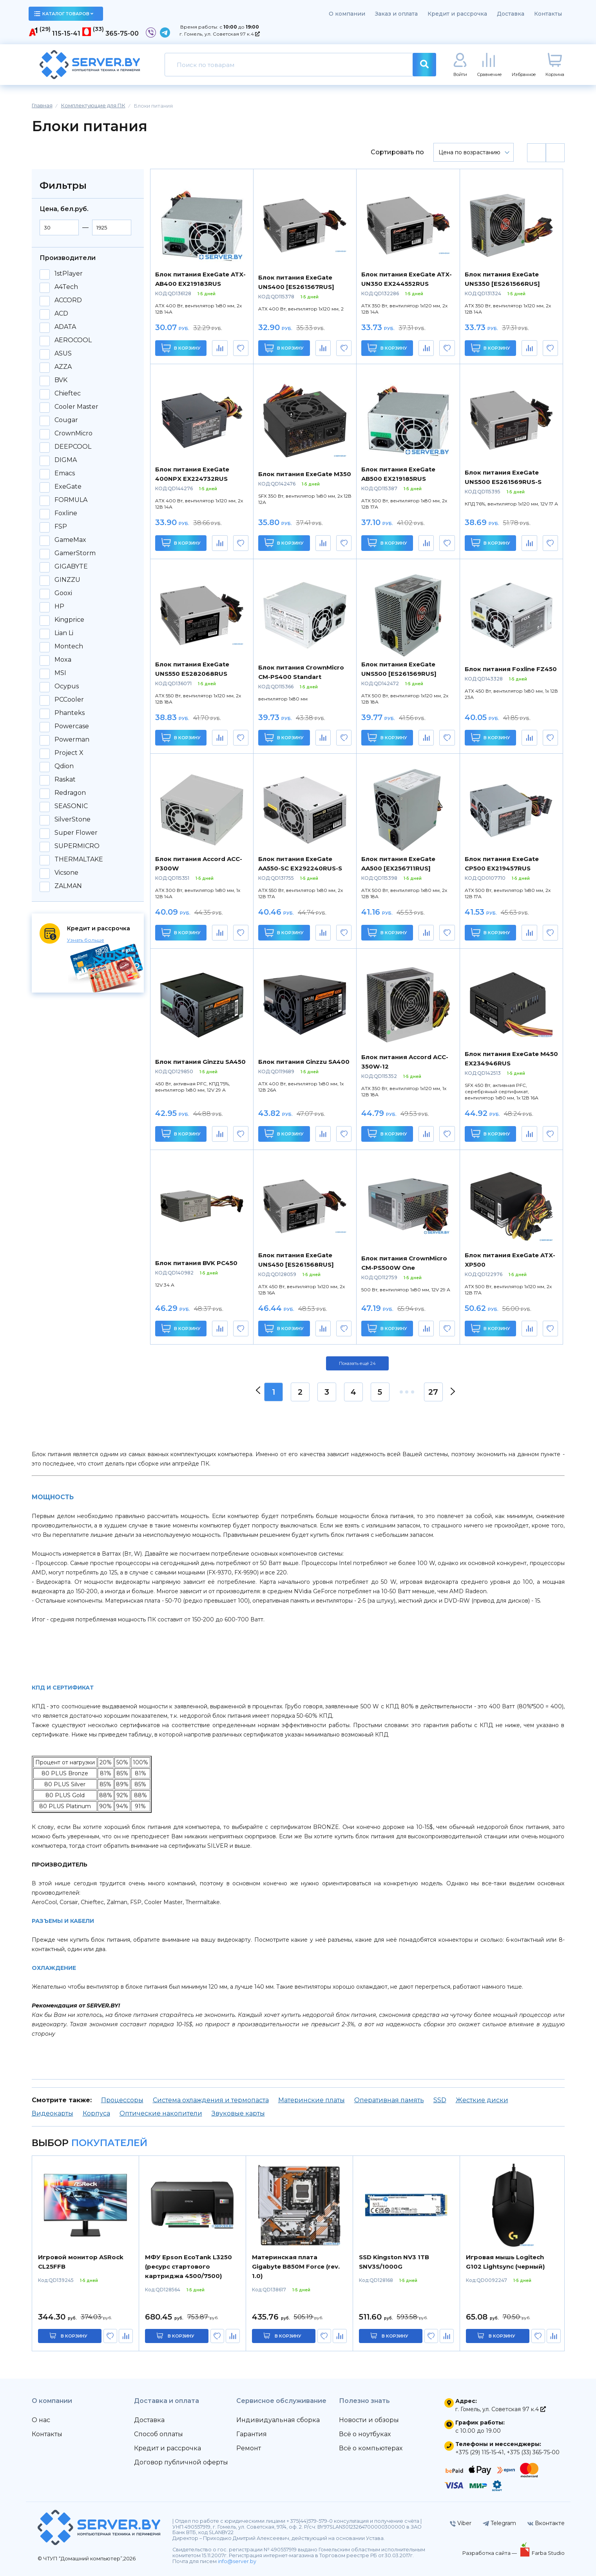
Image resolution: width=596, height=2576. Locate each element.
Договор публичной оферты (181, 2462)
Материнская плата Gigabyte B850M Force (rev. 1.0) (296, 2266)
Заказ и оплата (396, 13)
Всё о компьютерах (370, 2448)
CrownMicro (73, 433)
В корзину (181, 348)
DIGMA (65, 460)
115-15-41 (66, 33)
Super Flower (76, 832)
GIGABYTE (71, 566)
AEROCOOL (73, 340)
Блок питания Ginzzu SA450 (200, 1061)
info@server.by (237, 2561)
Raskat (65, 779)
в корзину (74, 2336)
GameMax (70, 539)
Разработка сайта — (490, 2553)
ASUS (63, 353)
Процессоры (122, 2100)
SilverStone (72, 819)
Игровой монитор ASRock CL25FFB (80, 2261)
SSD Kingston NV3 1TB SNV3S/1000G (394, 2261)
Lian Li (63, 633)
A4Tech (66, 287)
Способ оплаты (158, 2434)
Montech (68, 646)
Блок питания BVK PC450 (196, 1263)
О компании (347, 13)
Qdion (64, 766)
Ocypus (66, 686)
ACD (61, 313)
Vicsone (66, 872)
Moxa (62, 659)
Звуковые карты (238, 2113)
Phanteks (69, 713)
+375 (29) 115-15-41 (479, 2452)
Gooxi (63, 593)
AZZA (63, 366)
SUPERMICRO (77, 846)
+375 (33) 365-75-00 (533, 2452)
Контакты (548, 13)
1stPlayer (68, 273)
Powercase (71, 726)
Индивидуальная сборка (278, 2420)
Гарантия (251, 2434)
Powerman (71, 739)
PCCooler (69, 699)
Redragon (70, 792)
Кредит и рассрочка (457, 13)
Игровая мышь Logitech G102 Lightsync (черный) (505, 2261)
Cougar (66, 420)
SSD (439, 2100)
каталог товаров (63, 14)
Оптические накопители (161, 2113)
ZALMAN (68, 886)
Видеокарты (52, 2113)
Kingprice (69, 619)
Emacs (64, 473)
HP (59, 606)
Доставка (510, 13)
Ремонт (248, 2448)
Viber (460, 2523)
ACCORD (68, 300)
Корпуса (96, 2113)
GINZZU (67, 579)
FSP (60, 526)
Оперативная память (389, 2100)
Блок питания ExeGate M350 (304, 474)
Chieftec (67, 393)
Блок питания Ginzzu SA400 (304, 1061)
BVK (60, 380)
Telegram (499, 2523)
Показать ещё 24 (357, 1363)
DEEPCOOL (72, 446)
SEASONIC (71, 806)
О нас (41, 2420)
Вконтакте (546, 2523)
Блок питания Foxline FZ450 (511, 669)
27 (433, 1392)
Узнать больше (85, 940)
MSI (60, 673)
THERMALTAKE (78, 859)
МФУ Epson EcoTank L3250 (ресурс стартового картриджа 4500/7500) (188, 2266)
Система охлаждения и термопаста (211, 2100)
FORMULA (70, 500)
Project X (68, 752)
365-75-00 (122, 33)
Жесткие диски (482, 2100)
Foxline (65, 513)
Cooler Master (76, 406)
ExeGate (68, 486)
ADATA (65, 326)
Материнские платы (311, 2100)
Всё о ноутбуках (365, 2434)
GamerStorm (75, 553)
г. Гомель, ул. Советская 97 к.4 (219, 34)
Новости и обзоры (369, 2420)
